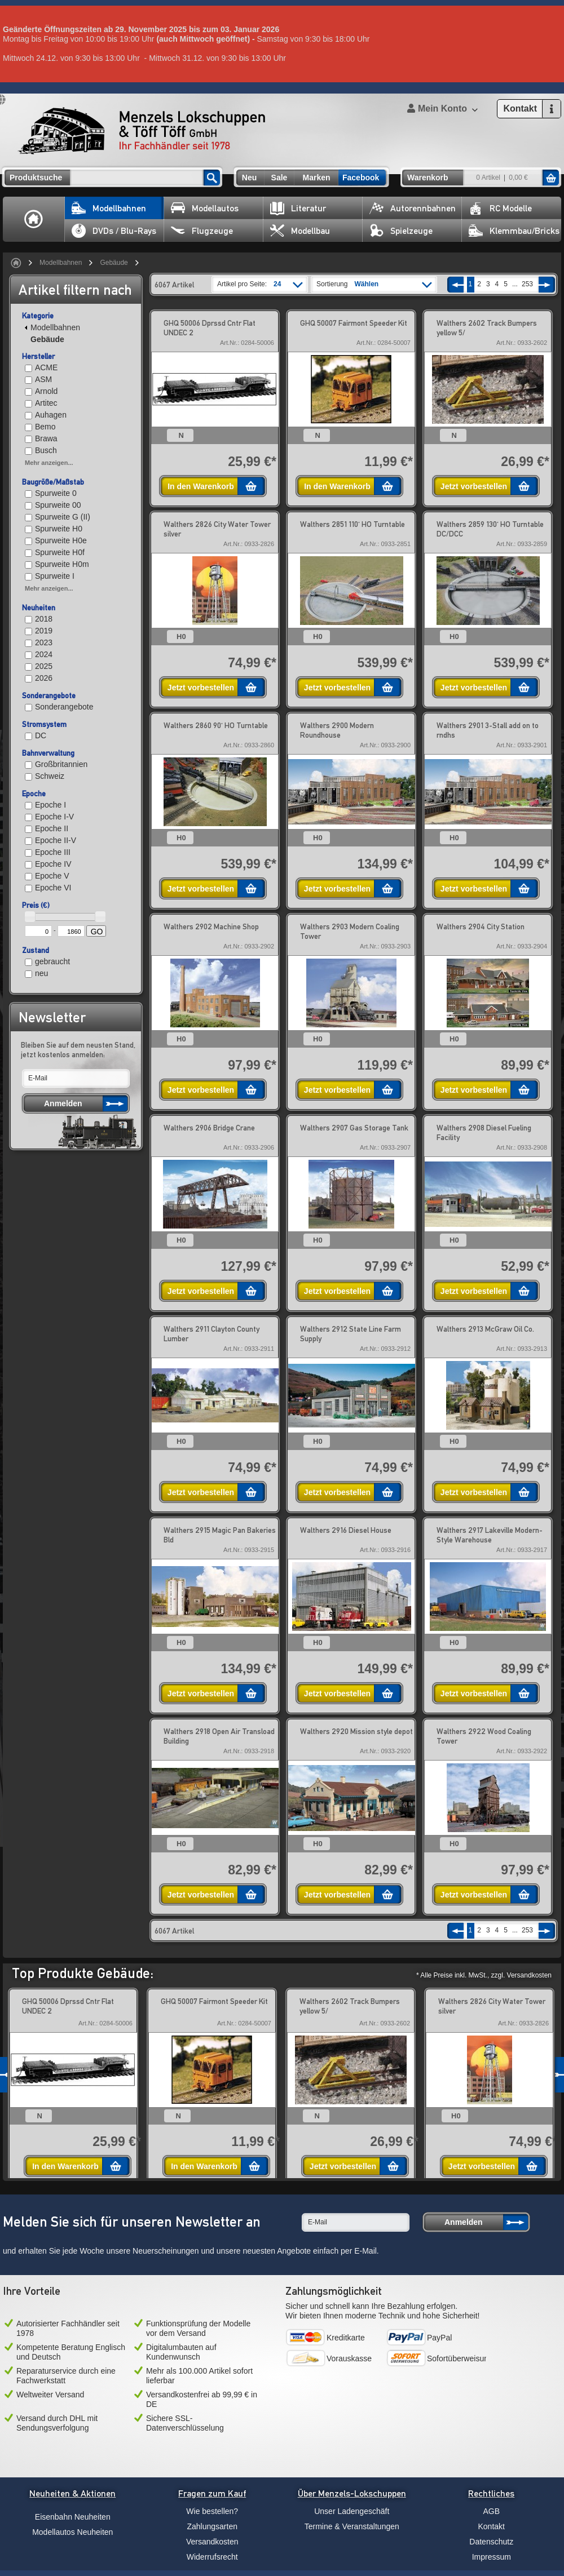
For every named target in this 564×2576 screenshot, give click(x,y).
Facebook (360, 177)
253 (527, 284)
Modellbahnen (109, 208)
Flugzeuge (202, 231)
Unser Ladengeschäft (351, 2511)
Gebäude (113, 263)
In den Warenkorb (201, 486)
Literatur (298, 208)
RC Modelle (500, 208)
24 (277, 284)
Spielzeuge (401, 231)
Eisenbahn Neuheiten (73, 2516)
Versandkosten (212, 2541)
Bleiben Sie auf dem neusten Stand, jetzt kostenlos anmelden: (78, 1049)
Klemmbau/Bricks (514, 231)
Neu (249, 177)
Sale (279, 177)
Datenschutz (491, 2541)
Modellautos (205, 208)
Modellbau (300, 231)
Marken (316, 177)
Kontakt (491, 2526)
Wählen (366, 284)
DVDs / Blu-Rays (114, 231)
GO (97, 931)
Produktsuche (36, 177)
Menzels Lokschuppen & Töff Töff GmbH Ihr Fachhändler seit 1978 (141, 130)
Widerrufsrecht (212, 2556)
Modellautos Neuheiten (72, 2532)
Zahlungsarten (212, 2526)
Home (34, 219)
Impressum (491, 2556)
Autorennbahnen (412, 208)
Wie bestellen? (212, 2511)
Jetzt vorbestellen (473, 486)
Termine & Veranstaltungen (352, 2526)
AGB (491, 2511)
